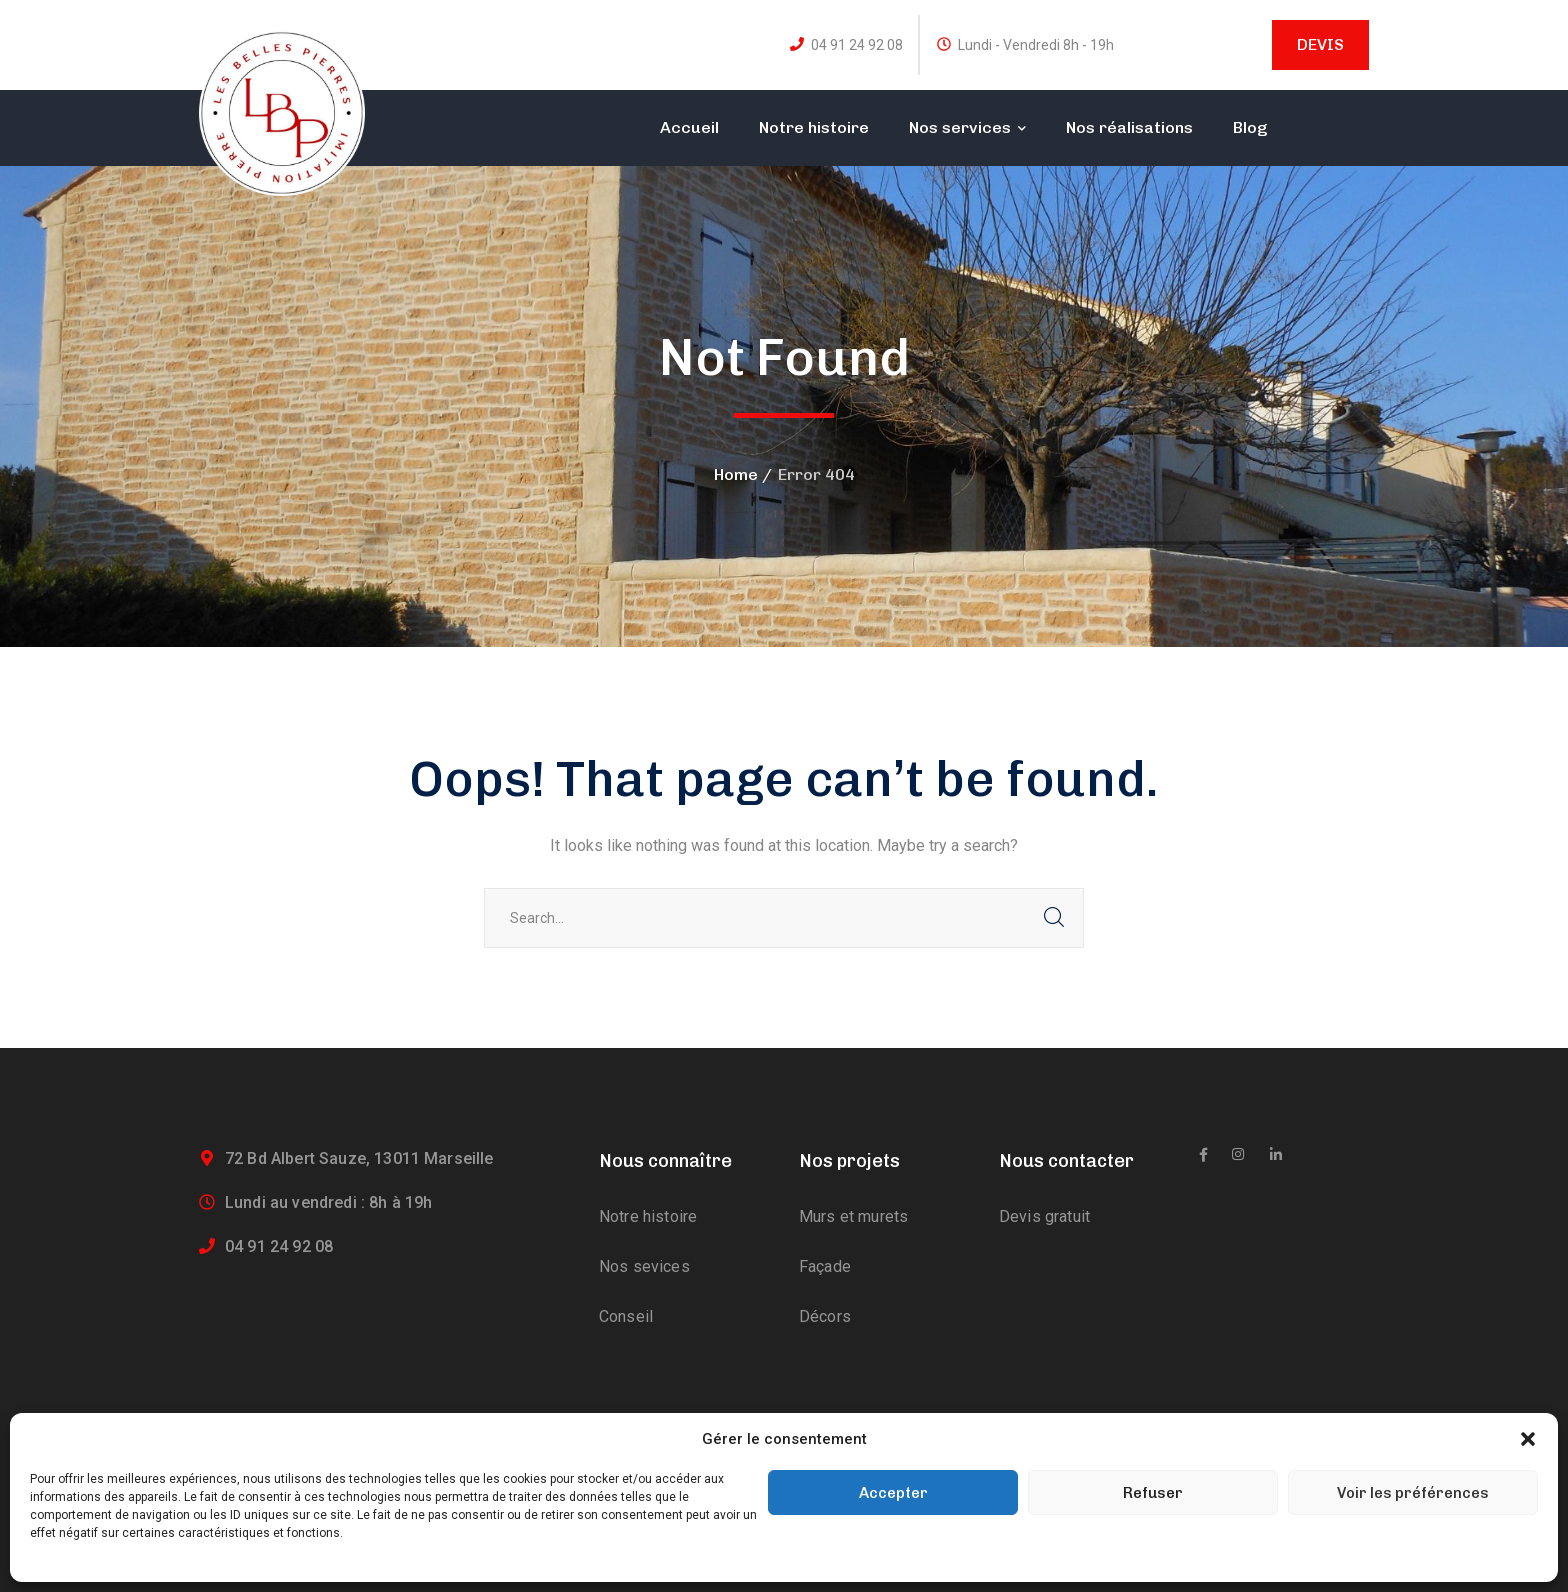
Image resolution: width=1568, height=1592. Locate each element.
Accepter (893, 1493)
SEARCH (1054, 918)
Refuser (1153, 1493)
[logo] (282, 111)
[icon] (1203, 1155)
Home (736, 474)
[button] (1528, 1439)
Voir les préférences (1413, 1493)
